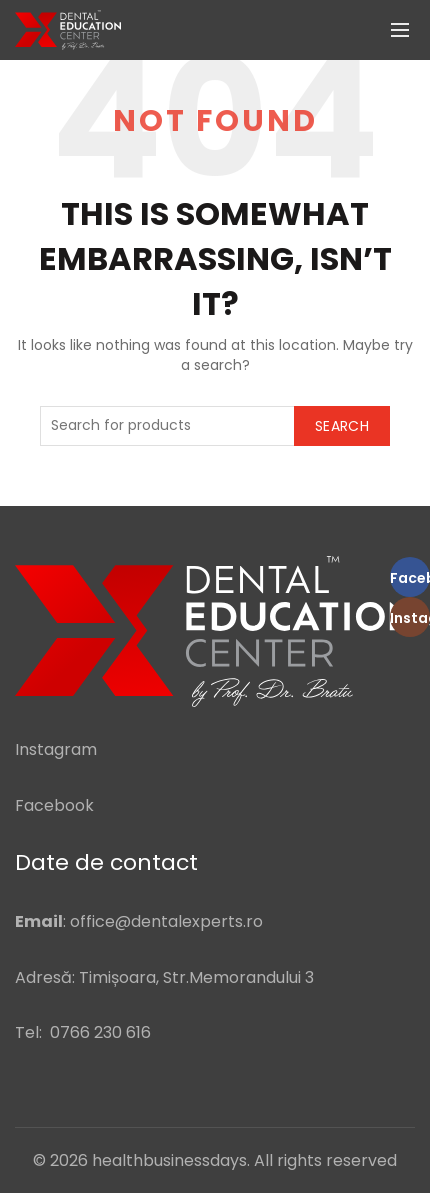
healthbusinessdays (169, 1160)
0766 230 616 (100, 1032)
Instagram (56, 749)
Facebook (54, 805)
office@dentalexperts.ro (166, 921)
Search (342, 426)
